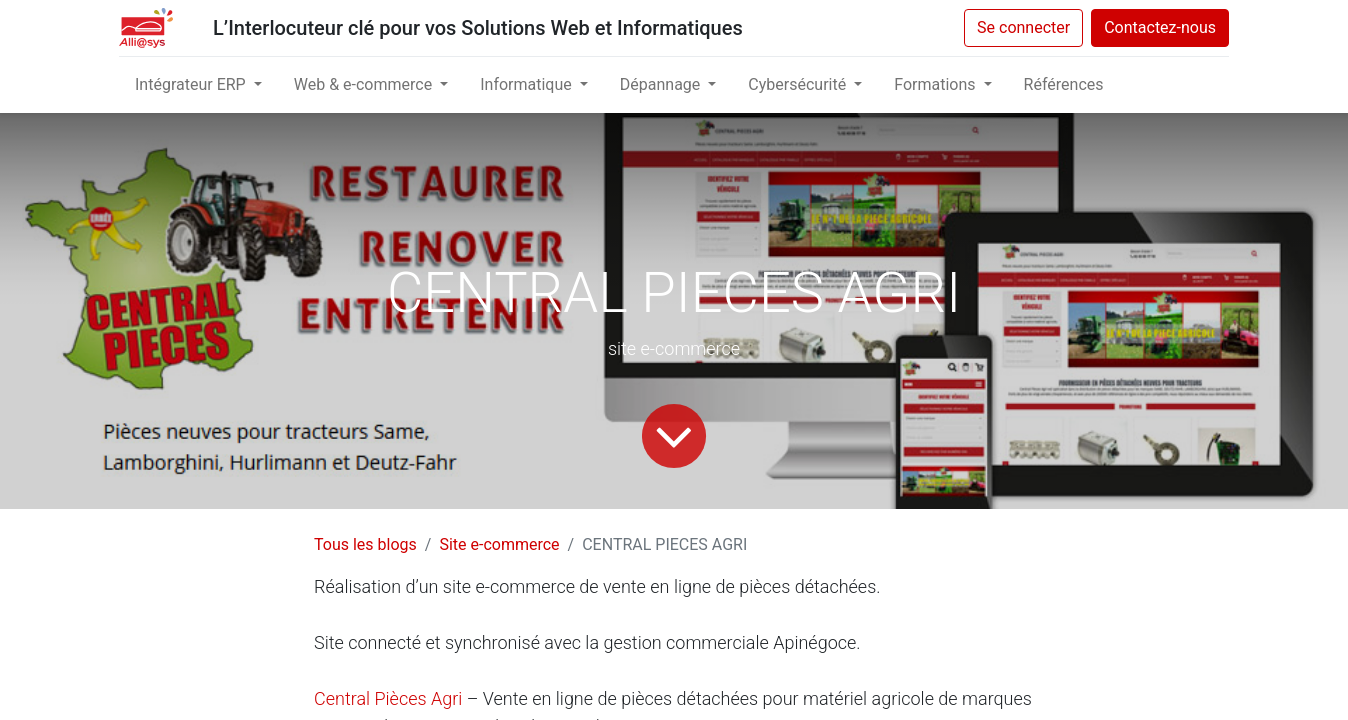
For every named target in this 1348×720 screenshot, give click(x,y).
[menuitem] (1064, 85)
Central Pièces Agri (388, 698)
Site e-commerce (499, 544)
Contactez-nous (1160, 27)
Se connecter (1023, 27)
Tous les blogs (365, 544)
